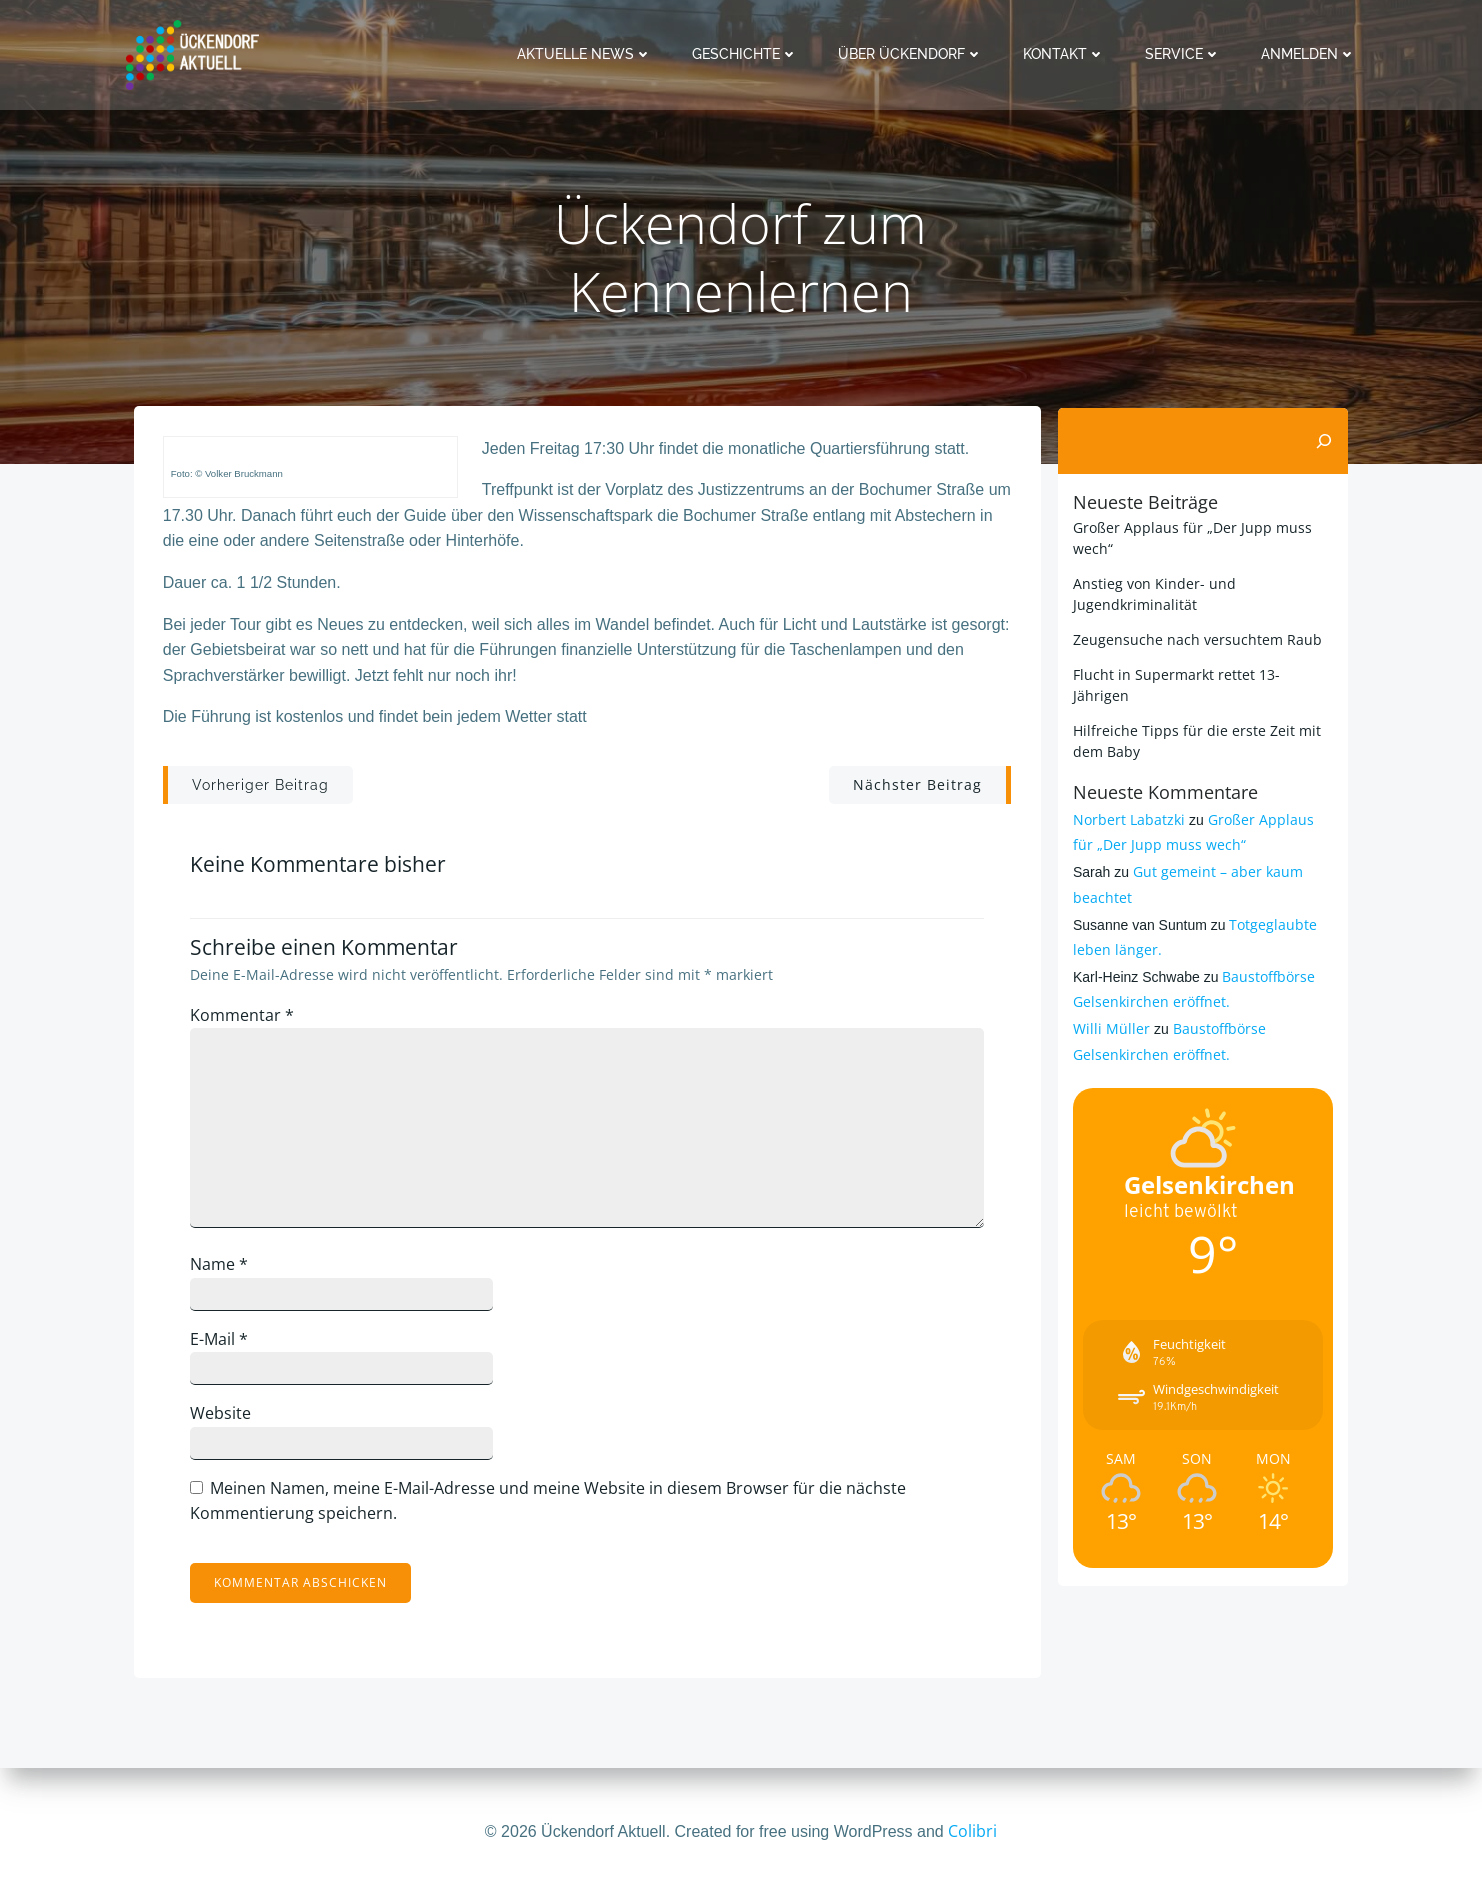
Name (222, 1267)
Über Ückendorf (911, 54)
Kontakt (1065, 54)
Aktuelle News (585, 54)
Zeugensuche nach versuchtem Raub (1196, 639)
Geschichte (746, 54)
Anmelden (1309, 54)
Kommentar (245, 1018)
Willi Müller (1110, 1028)
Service (1184, 54)
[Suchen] (1325, 441)
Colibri (972, 1831)
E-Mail (222, 1342)
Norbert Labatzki (1128, 819)
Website (223, 1416)
